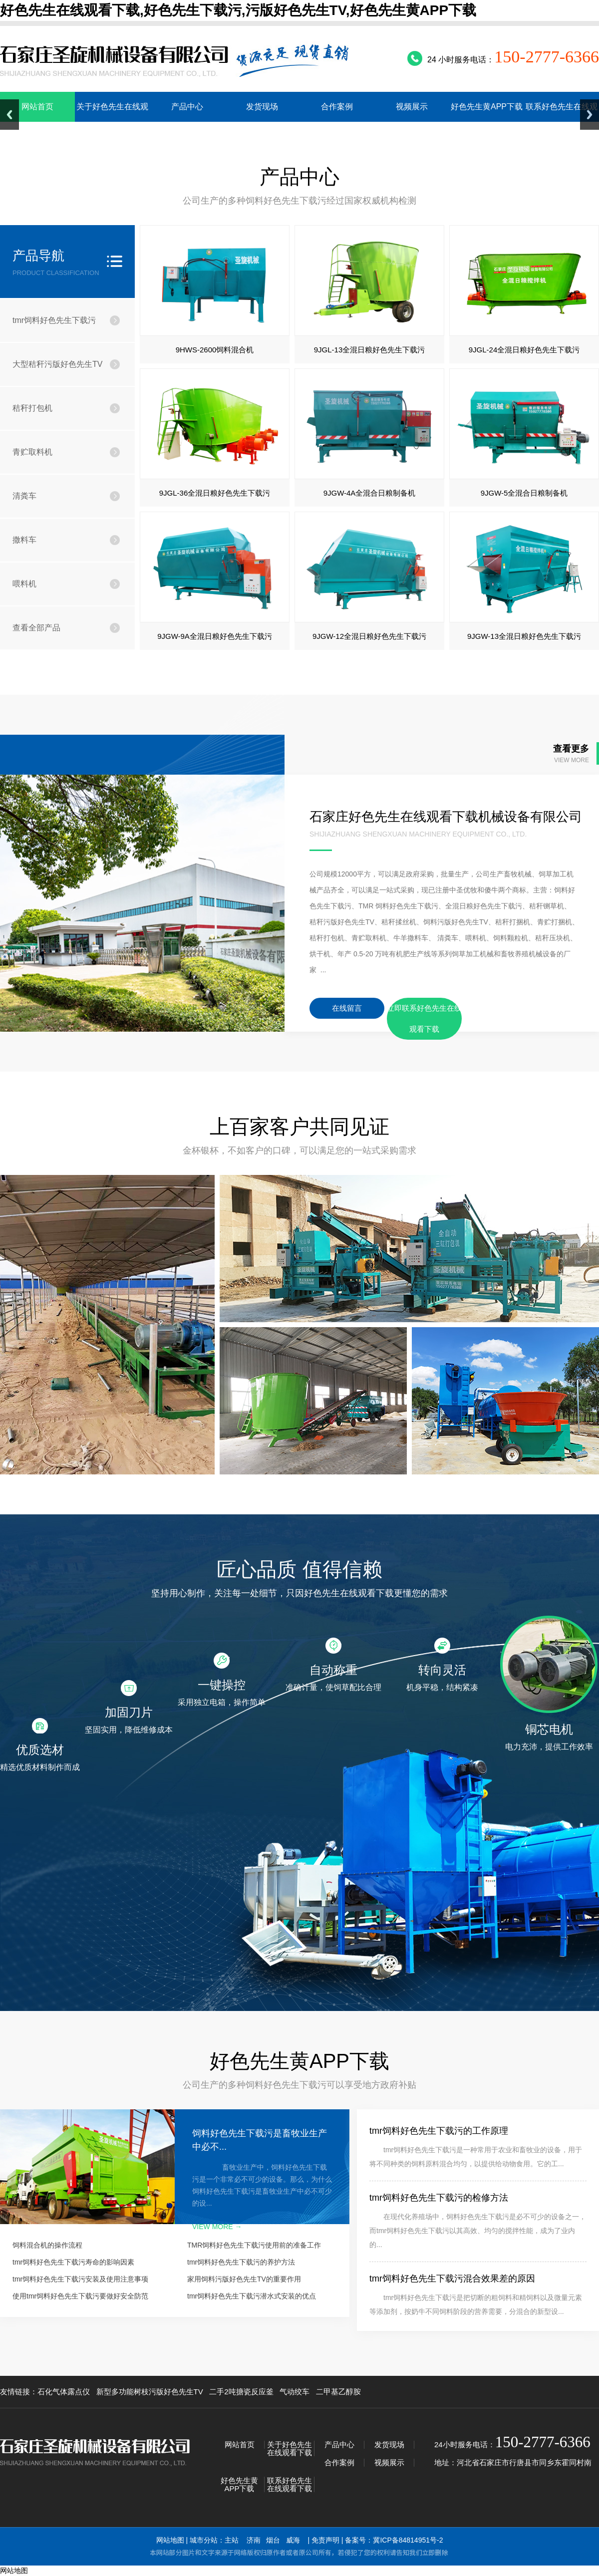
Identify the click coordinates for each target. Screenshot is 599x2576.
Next (589, 114)
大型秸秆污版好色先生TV (57, 364)
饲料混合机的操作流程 (47, 2245)
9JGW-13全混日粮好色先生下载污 (524, 636)
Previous (9, 114)
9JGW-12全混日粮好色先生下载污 (369, 636)
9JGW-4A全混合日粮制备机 (369, 493)
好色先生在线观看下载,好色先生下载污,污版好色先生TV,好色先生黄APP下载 (238, 10)
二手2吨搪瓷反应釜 (241, 2391)
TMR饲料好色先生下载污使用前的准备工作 (254, 2245)
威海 (293, 2540)
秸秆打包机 (32, 408)
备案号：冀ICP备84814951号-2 (394, 2540)
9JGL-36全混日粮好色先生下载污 (215, 493)
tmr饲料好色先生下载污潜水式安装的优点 (251, 2296)
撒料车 (24, 540)
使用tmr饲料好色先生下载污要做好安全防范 (80, 2296)
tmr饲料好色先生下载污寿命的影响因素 (73, 2262)
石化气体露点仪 (63, 2391)
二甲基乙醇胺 (338, 2391)
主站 (232, 2540)
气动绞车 (294, 2391)
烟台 (273, 2540)
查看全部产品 (36, 627)
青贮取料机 (32, 452)
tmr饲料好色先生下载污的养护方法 (241, 2262)
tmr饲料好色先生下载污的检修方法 (438, 2198)
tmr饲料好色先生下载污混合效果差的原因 (452, 2279)
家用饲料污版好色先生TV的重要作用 (244, 2279)
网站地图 (170, 2540)
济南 (254, 2540)
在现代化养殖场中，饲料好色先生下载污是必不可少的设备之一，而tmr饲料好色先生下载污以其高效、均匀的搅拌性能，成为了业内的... (477, 2231)
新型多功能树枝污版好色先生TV (149, 2391)
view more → (217, 2227)
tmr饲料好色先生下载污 (54, 320)
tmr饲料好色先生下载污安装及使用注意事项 (80, 2279)
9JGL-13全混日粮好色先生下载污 (369, 349)
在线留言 (347, 1008)
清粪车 (24, 496)
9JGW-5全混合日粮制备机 (524, 493)
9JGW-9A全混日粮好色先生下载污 (214, 636)
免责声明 (325, 2540)
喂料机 (24, 583)
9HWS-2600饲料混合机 (215, 349)
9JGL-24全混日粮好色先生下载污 (524, 349)
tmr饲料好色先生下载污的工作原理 (438, 2131)
